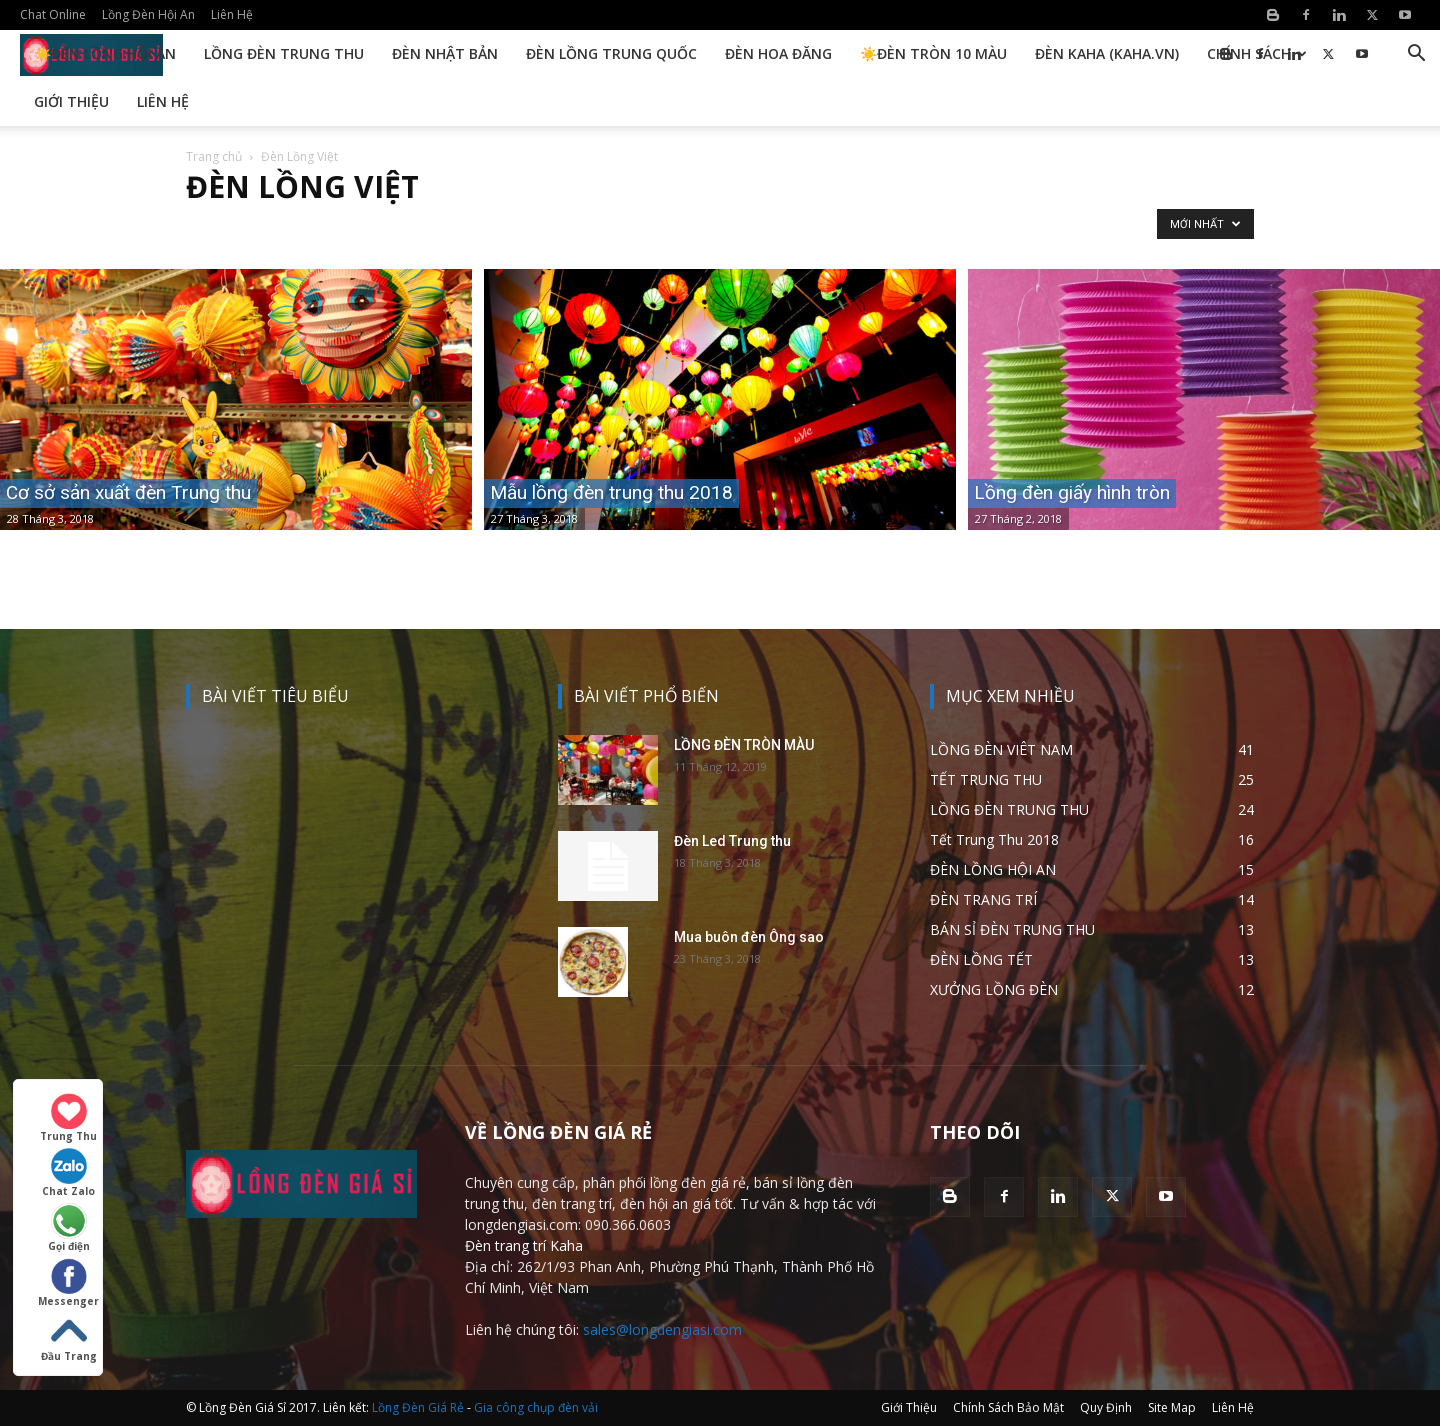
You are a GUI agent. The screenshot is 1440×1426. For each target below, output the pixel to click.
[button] (1416, 55)
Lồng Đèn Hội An (148, 14)
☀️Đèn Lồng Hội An (105, 53)
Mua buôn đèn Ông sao (749, 937)
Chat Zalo (68, 1173)
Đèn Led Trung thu (732, 841)
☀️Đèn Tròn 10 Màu (933, 53)
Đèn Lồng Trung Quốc (611, 53)
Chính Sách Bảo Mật (1008, 1407)
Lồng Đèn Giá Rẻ (418, 1407)
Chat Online (53, 14)
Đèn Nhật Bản (445, 53)
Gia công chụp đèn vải (536, 1407)
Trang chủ (214, 156)
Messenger (68, 1283)
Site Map (1172, 1407)
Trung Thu (68, 1118)
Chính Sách (1257, 53)
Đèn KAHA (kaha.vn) (1107, 53)
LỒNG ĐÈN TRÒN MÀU (744, 745)
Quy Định (1106, 1407)
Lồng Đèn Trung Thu (284, 53)
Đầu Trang (69, 1338)
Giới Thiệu (71, 101)
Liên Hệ (232, 14)
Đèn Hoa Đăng (778, 53)
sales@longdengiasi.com (662, 1329)
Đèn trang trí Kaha (524, 1245)
